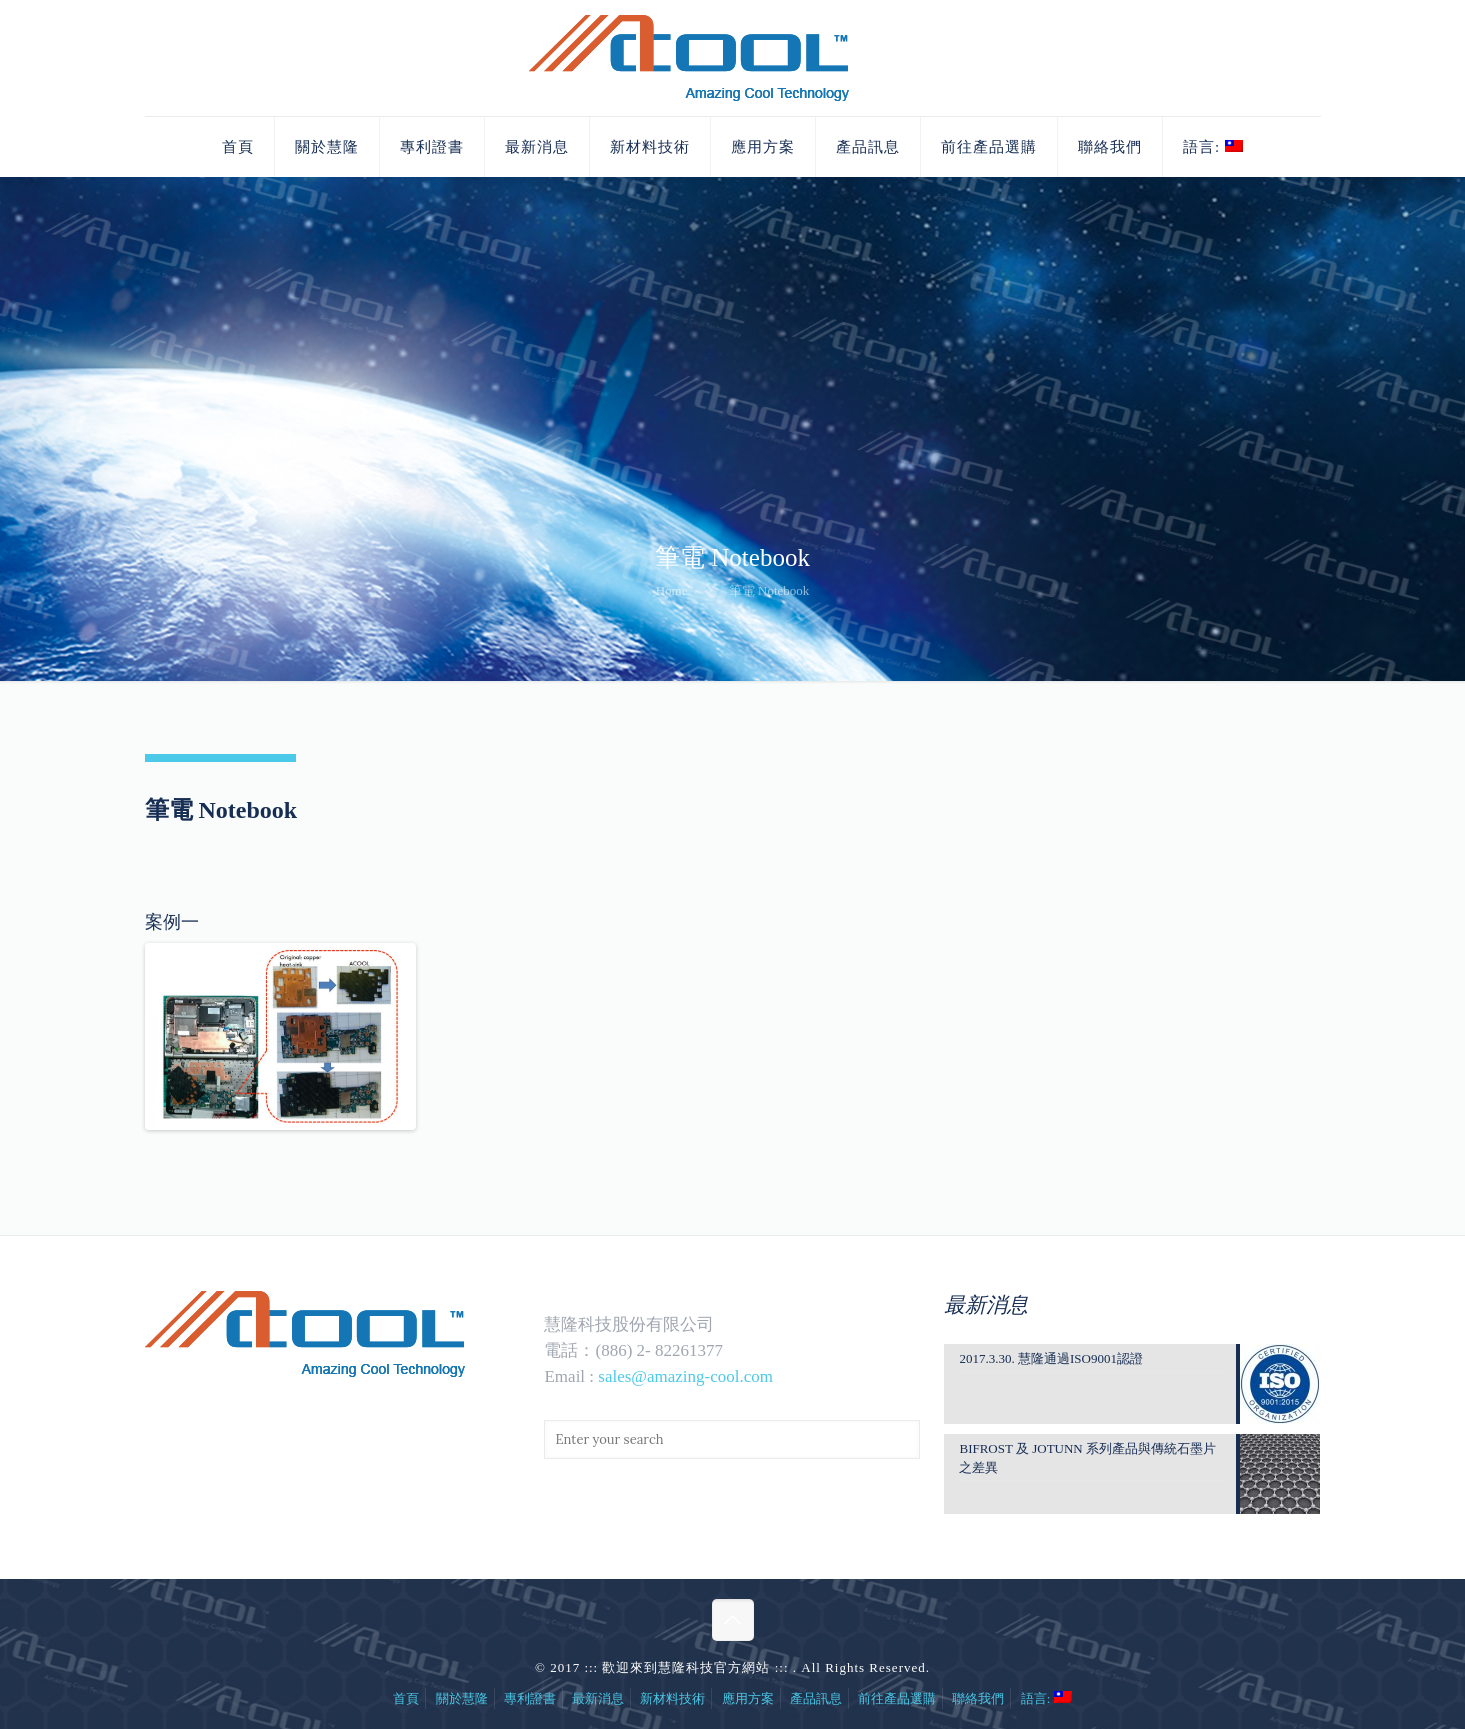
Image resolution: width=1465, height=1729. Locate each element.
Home (672, 590)
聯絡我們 (978, 1698)
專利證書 (530, 1698)
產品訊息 (816, 1698)
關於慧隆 (462, 1698)
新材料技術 (672, 1698)
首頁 (406, 1698)
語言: (1046, 1698)
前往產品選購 (897, 1698)
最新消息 (598, 1698)
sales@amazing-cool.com (685, 1376)
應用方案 (748, 1698)
